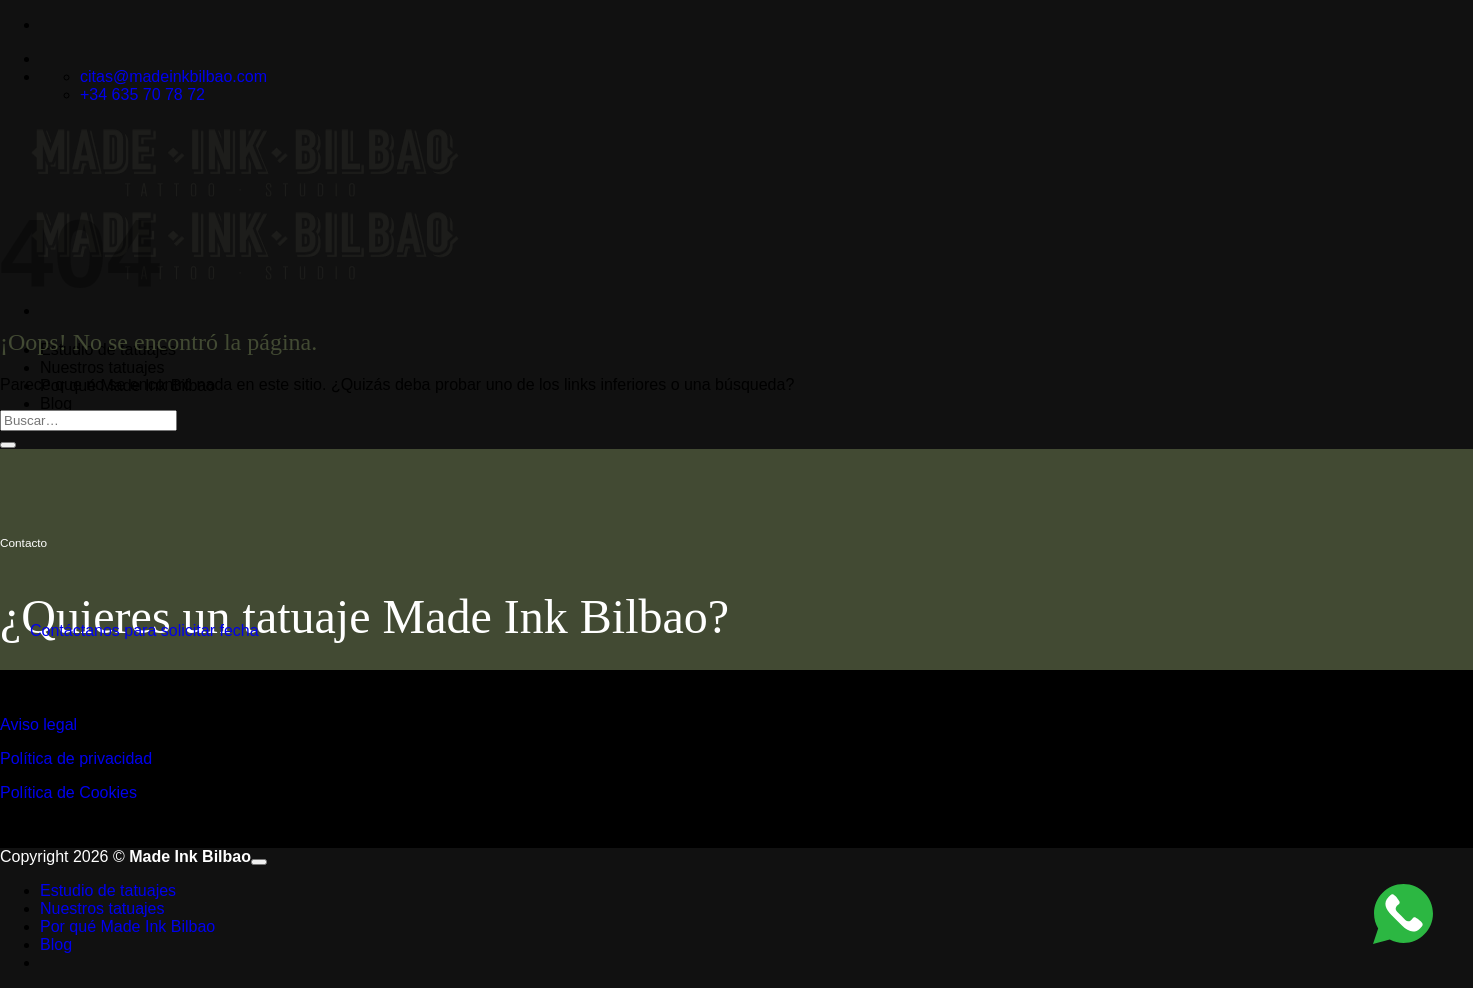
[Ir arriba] (259, 862)
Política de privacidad (76, 758)
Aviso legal (38, 724)
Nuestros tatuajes (102, 367)
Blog (56, 403)
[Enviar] (8, 445)
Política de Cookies (68, 792)
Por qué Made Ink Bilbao (127, 926)
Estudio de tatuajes (108, 890)
